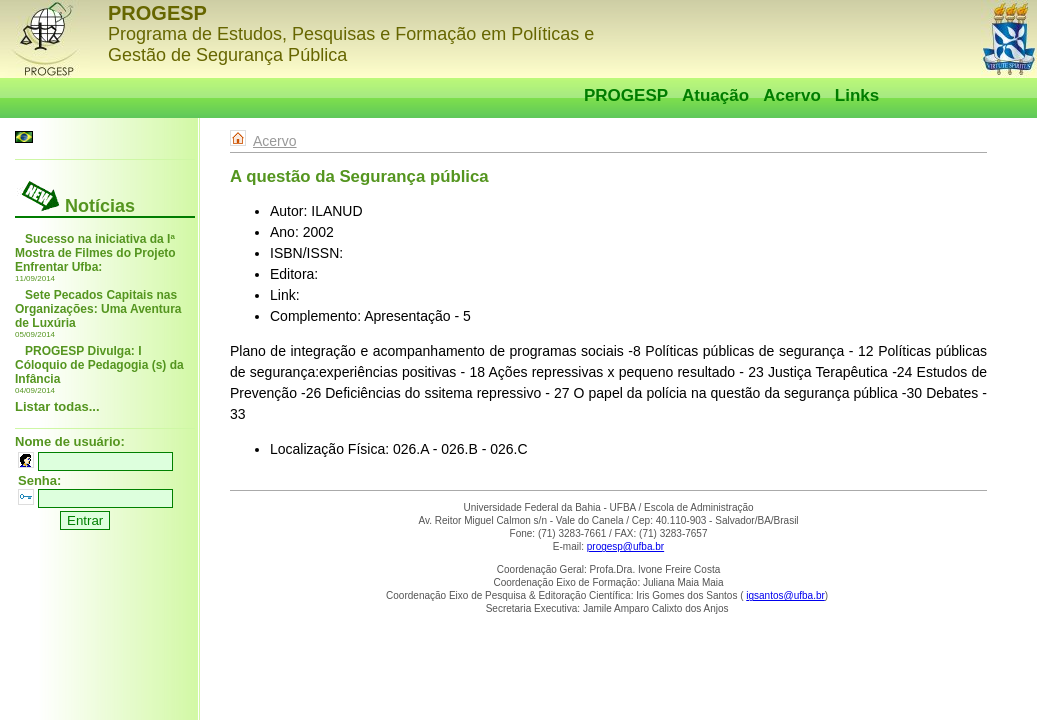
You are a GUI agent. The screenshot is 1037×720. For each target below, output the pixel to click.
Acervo (792, 95)
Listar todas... (57, 406)
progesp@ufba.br (625, 546)
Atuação (715, 95)
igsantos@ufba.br (785, 595)
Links (857, 95)
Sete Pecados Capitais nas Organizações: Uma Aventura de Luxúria (98, 309)
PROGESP (626, 95)
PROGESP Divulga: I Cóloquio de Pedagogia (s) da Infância (99, 365)
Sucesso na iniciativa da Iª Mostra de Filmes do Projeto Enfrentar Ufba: (95, 253)
